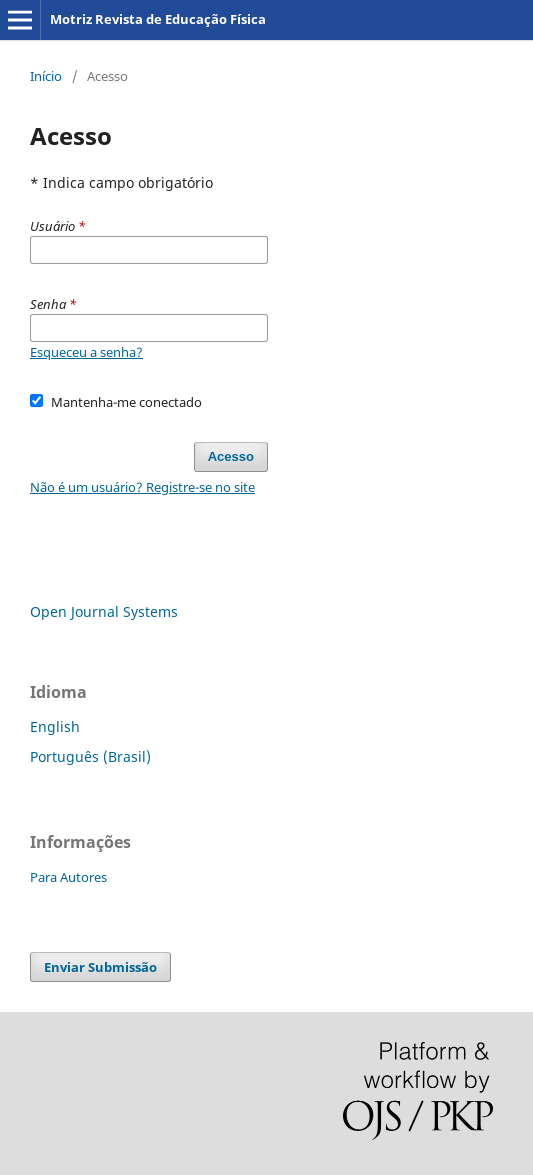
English (55, 726)
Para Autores (68, 877)
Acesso (231, 456)
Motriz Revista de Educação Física (158, 19)
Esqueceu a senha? (86, 352)
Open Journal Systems (104, 611)
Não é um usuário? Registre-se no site (142, 487)
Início (46, 76)
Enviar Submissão (100, 967)
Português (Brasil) (90, 756)
